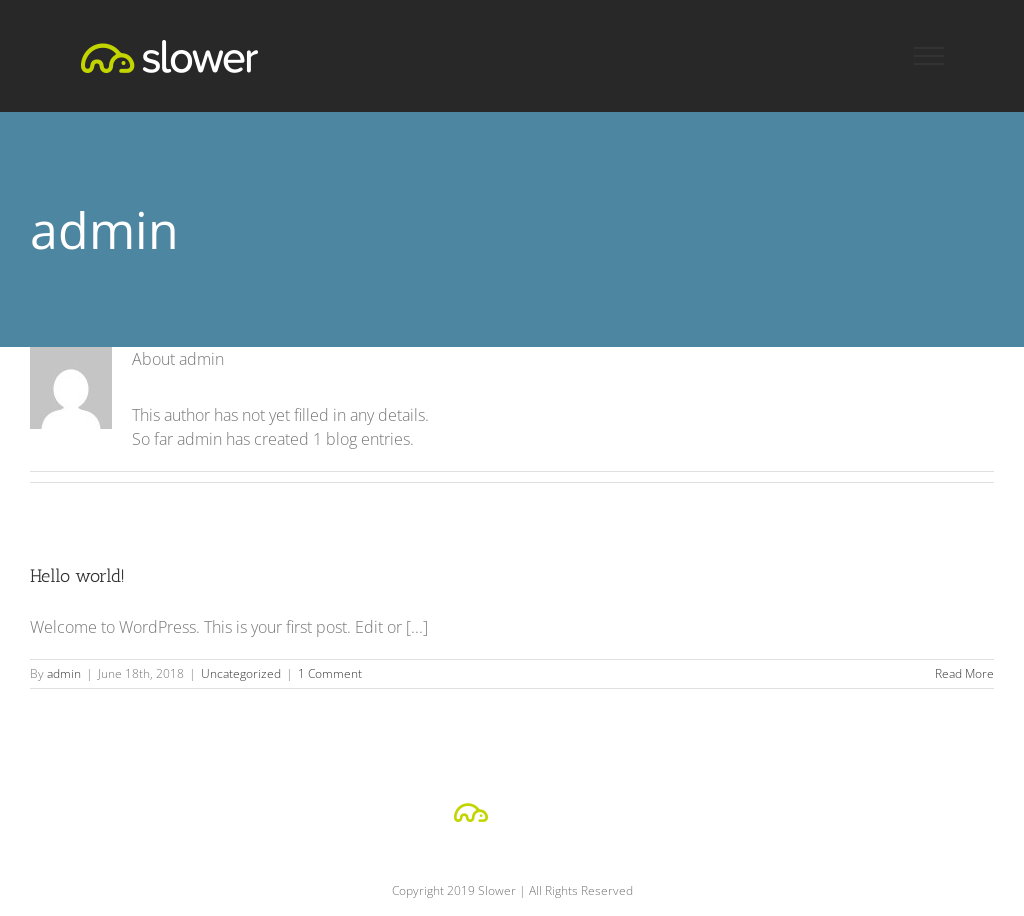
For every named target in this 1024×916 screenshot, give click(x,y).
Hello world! (77, 576)
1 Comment (330, 673)
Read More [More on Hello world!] (964, 673)
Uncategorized (241, 673)
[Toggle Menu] (929, 56)
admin (64, 673)
